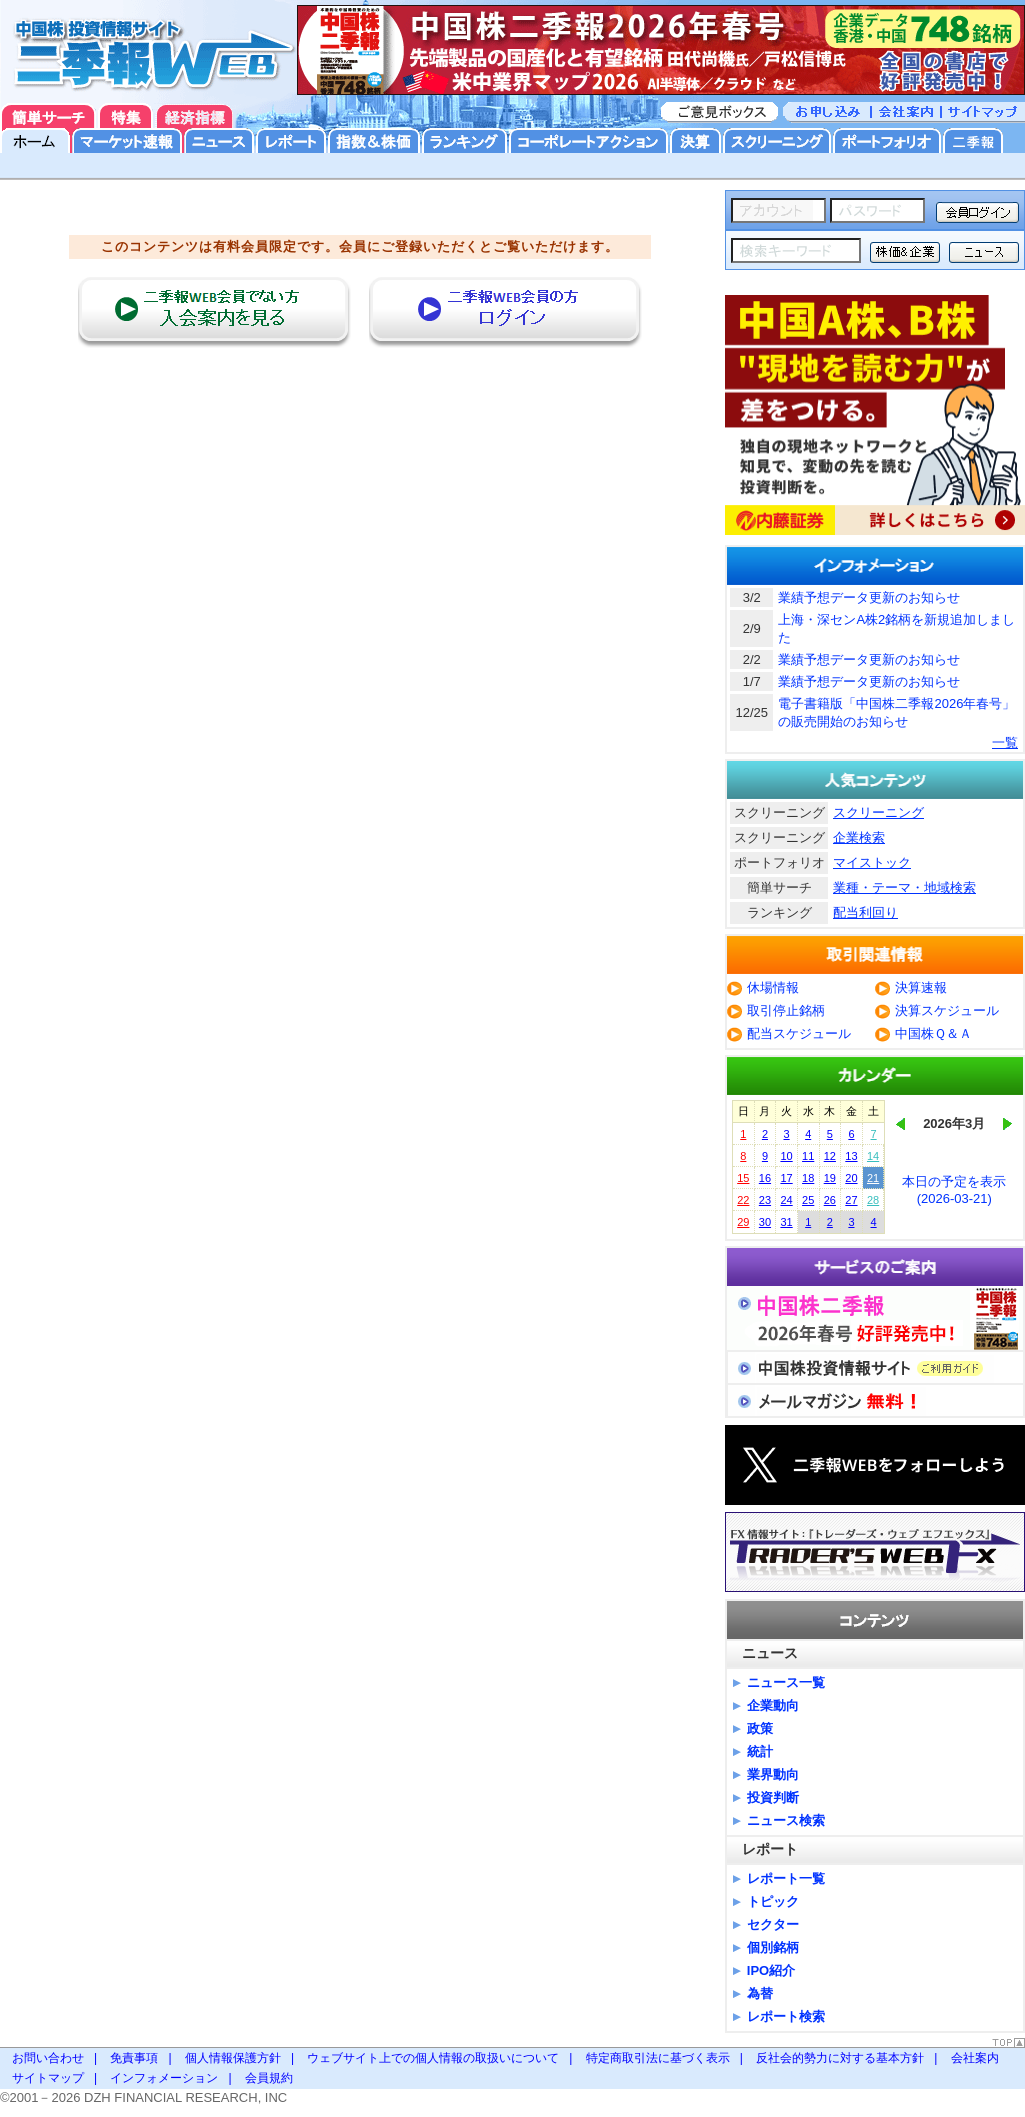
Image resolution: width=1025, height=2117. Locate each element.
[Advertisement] (360, 397)
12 (830, 1156)
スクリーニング (878, 812)
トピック (773, 1901)
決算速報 (921, 987)
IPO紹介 (771, 1970)
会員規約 (269, 2078)
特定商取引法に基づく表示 (658, 2058)
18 (808, 1178)
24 (786, 1200)
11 (808, 1156)
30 (765, 1222)
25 (808, 1200)
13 (851, 1156)
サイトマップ (48, 2078)
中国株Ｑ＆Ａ (933, 1033)
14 (873, 1156)
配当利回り (865, 912)
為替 (760, 1993)
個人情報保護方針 (233, 2058)
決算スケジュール (947, 1010)
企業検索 (859, 837)
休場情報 (773, 987)
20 (851, 1178)
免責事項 (134, 2058)
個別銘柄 (773, 1947)
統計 (760, 1751)
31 (786, 1222)
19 (830, 1178)
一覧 (1005, 742)
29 (743, 1222)
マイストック (872, 862)
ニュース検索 (786, 1820)
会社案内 (975, 2058)
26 (830, 1200)
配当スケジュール (799, 1033)
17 (786, 1178)
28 (873, 1200)
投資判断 (773, 1797)
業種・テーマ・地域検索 (904, 887)
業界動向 (773, 1774)
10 (786, 1156)
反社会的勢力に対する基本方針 (840, 2058)
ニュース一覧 (786, 1682)
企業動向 (773, 1705)
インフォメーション (164, 2078)
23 (765, 1200)
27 (851, 1200)
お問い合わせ (48, 2058)
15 (743, 1178)
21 (873, 1178)
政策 (760, 1728)
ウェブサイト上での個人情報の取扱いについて (433, 2058)
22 (743, 1200)
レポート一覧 (786, 1878)
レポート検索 (786, 2016)
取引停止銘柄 (786, 1010)
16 (765, 1178)
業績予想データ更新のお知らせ (869, 597)
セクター (773, 1924)
